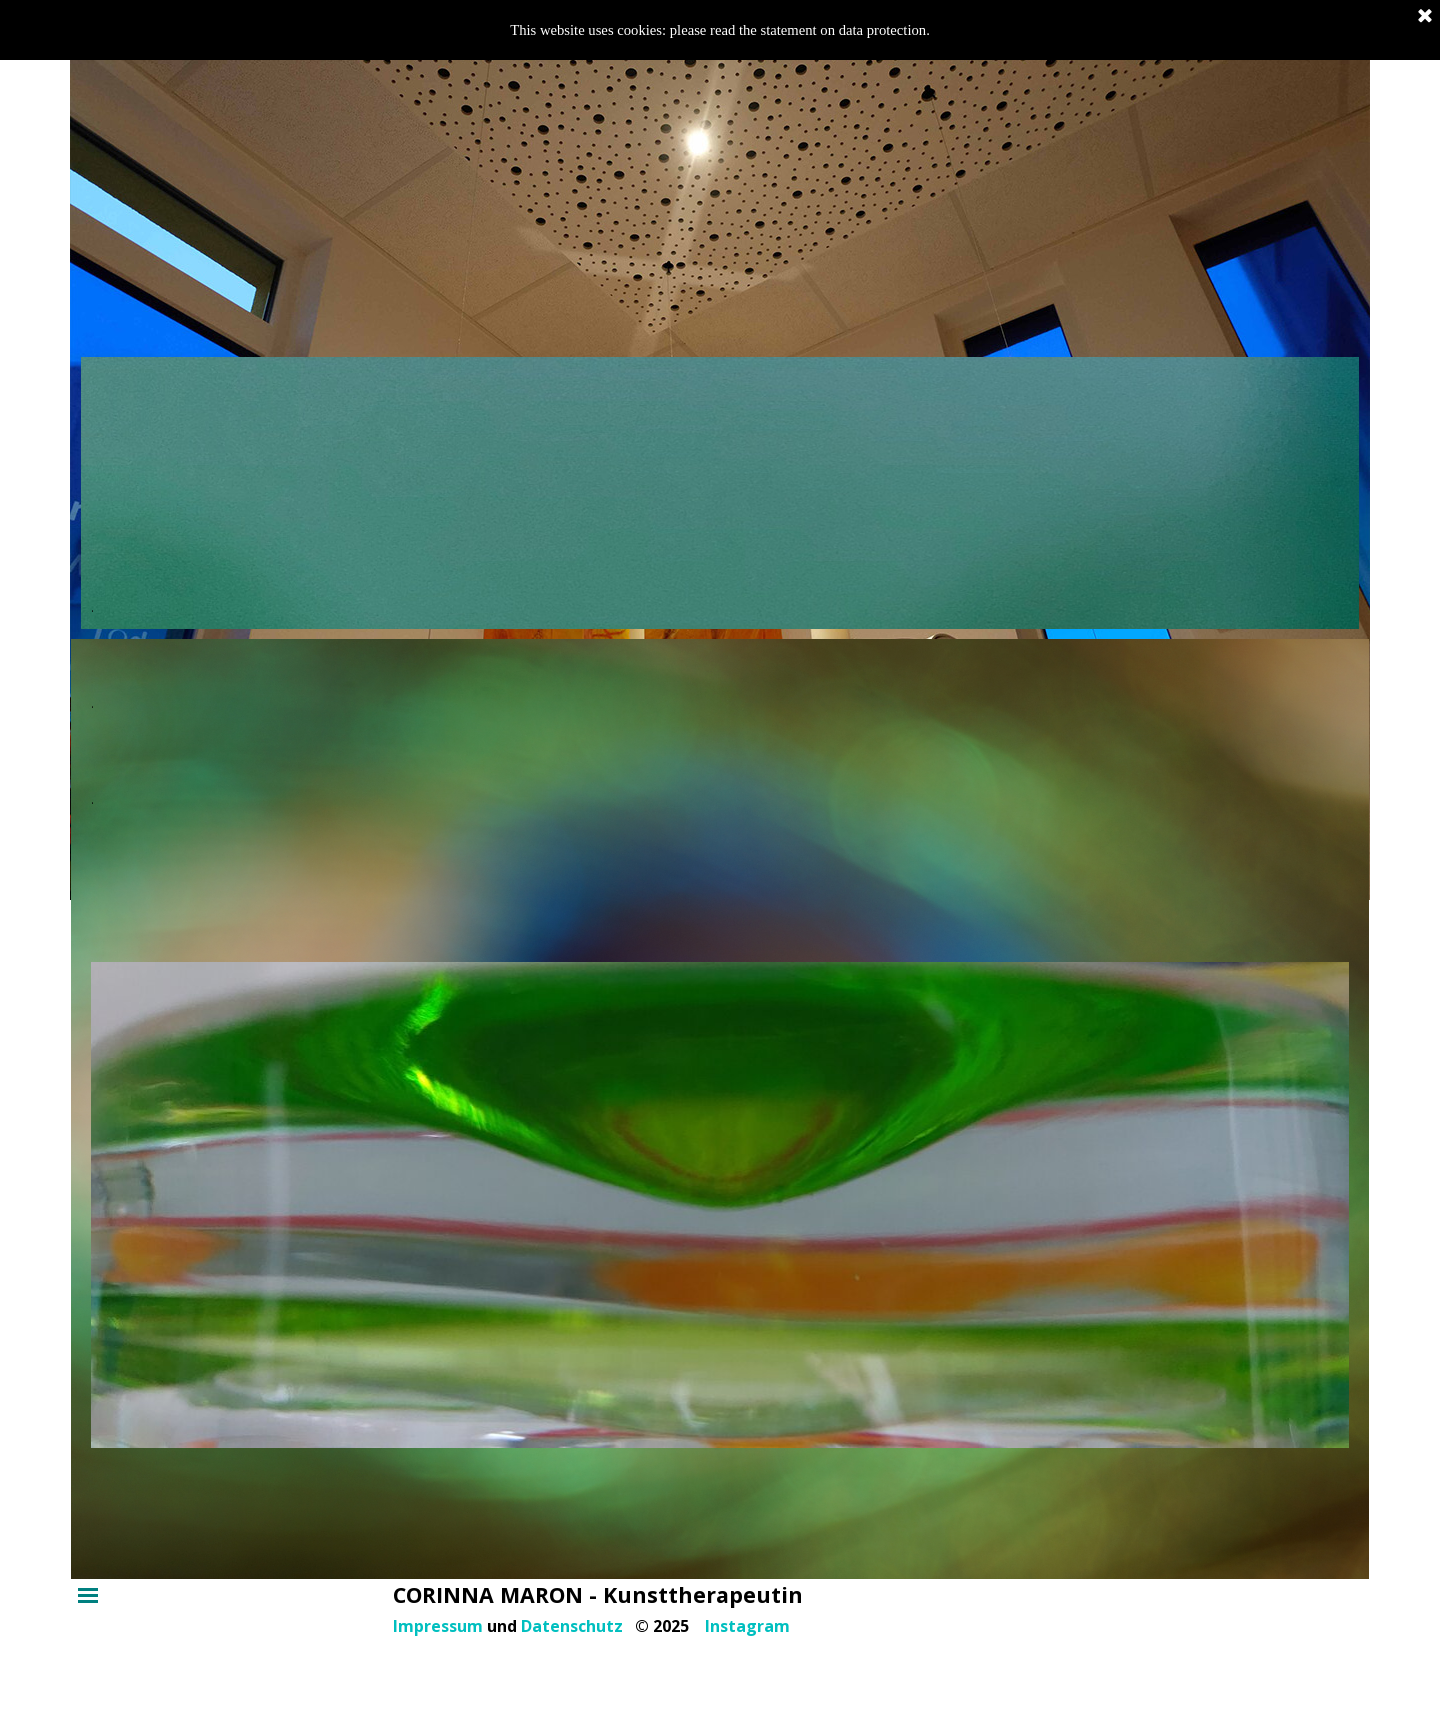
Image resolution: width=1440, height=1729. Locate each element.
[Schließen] (1425, 17)
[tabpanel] (720, 493)
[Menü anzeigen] (88, 1595)
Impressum (438, 1626)
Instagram (747, 1626)
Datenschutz (572, 1626)
